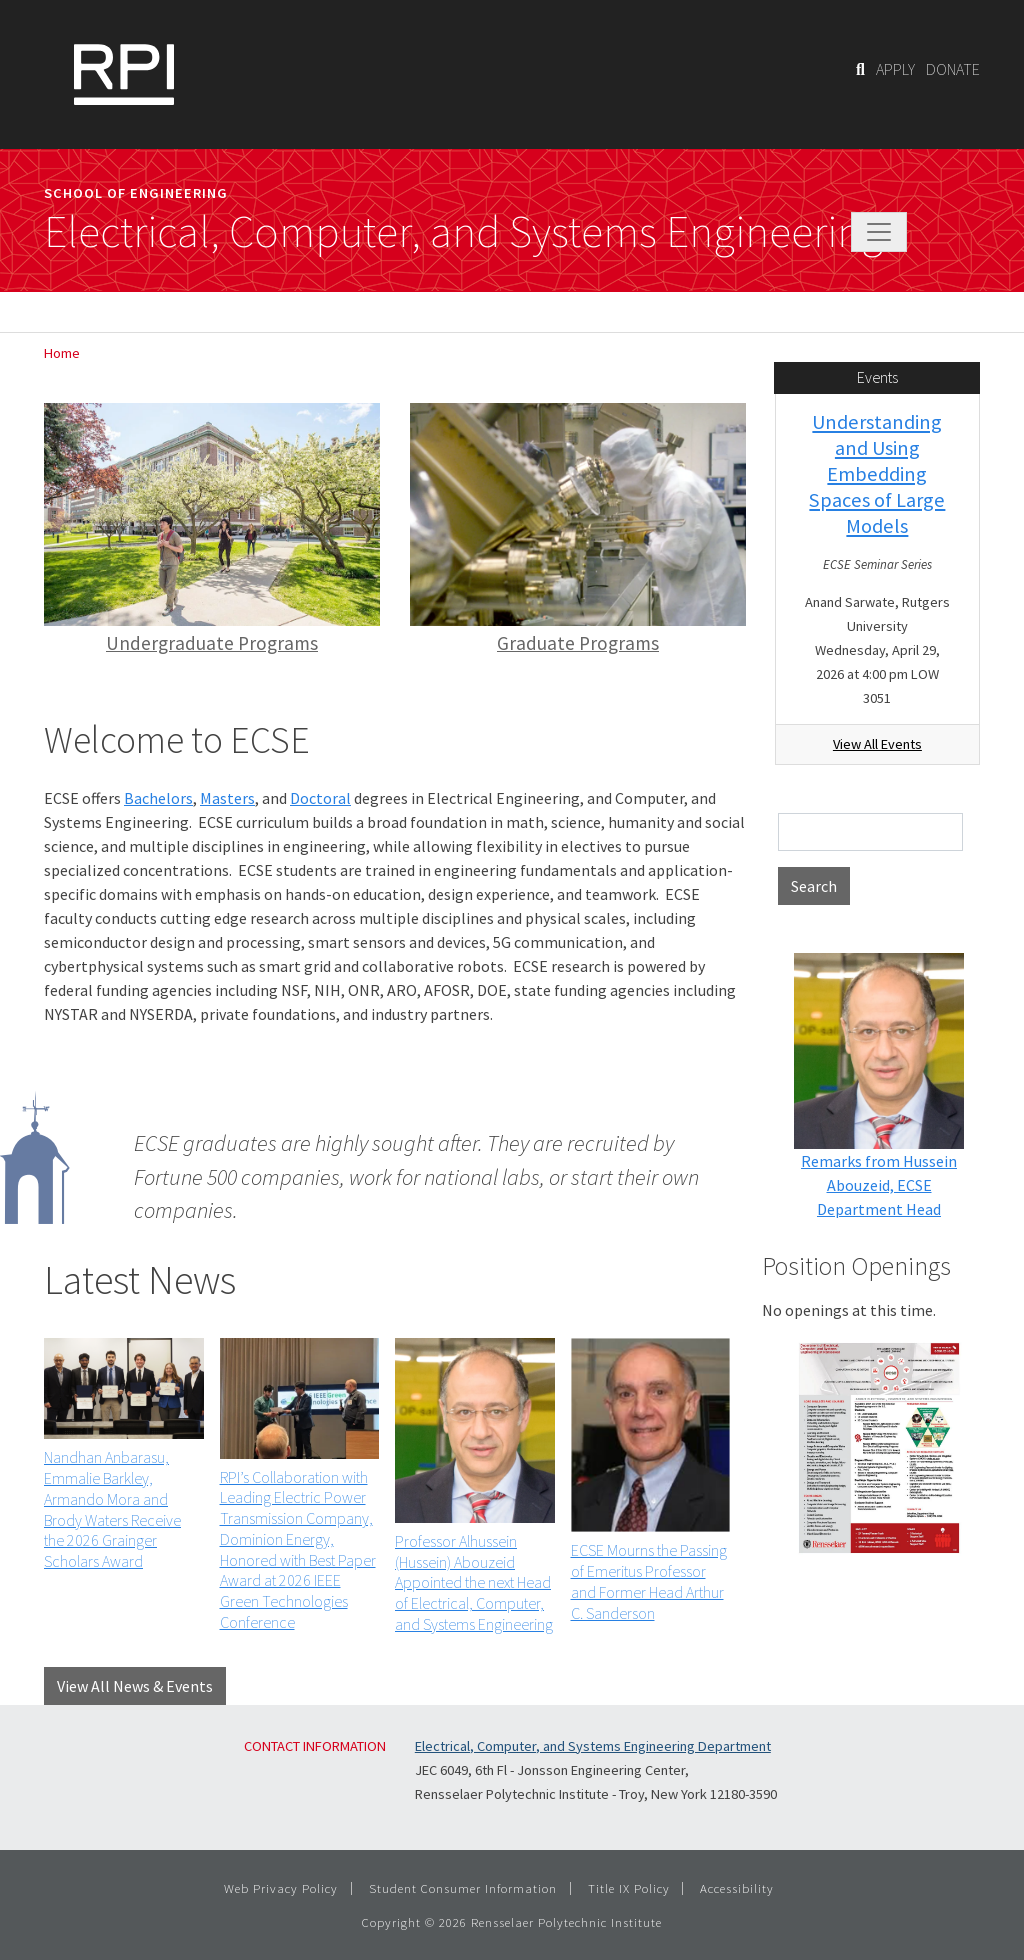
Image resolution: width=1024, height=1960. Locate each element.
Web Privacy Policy (281, 1888)
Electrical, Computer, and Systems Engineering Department (593, 1746)
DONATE (953, 69)
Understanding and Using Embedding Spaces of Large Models (877, 474)
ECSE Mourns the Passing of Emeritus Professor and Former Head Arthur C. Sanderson (649, 1581)
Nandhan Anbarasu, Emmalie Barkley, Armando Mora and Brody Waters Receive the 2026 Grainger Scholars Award (112, 1509)
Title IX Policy (629, 1888)
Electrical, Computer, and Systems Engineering (463, 232)
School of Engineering (136, 193)
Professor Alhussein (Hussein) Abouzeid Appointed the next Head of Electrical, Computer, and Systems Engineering (474, 1582)
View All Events (877, 744)
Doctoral (320, 798)
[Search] (860, 69)
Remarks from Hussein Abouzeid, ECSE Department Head (879, 1185)
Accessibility (737, 1888)
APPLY (895, 69)
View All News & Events (135, 1686)
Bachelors (158, 798)
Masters (227, 798)
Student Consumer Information (463, 1888)
